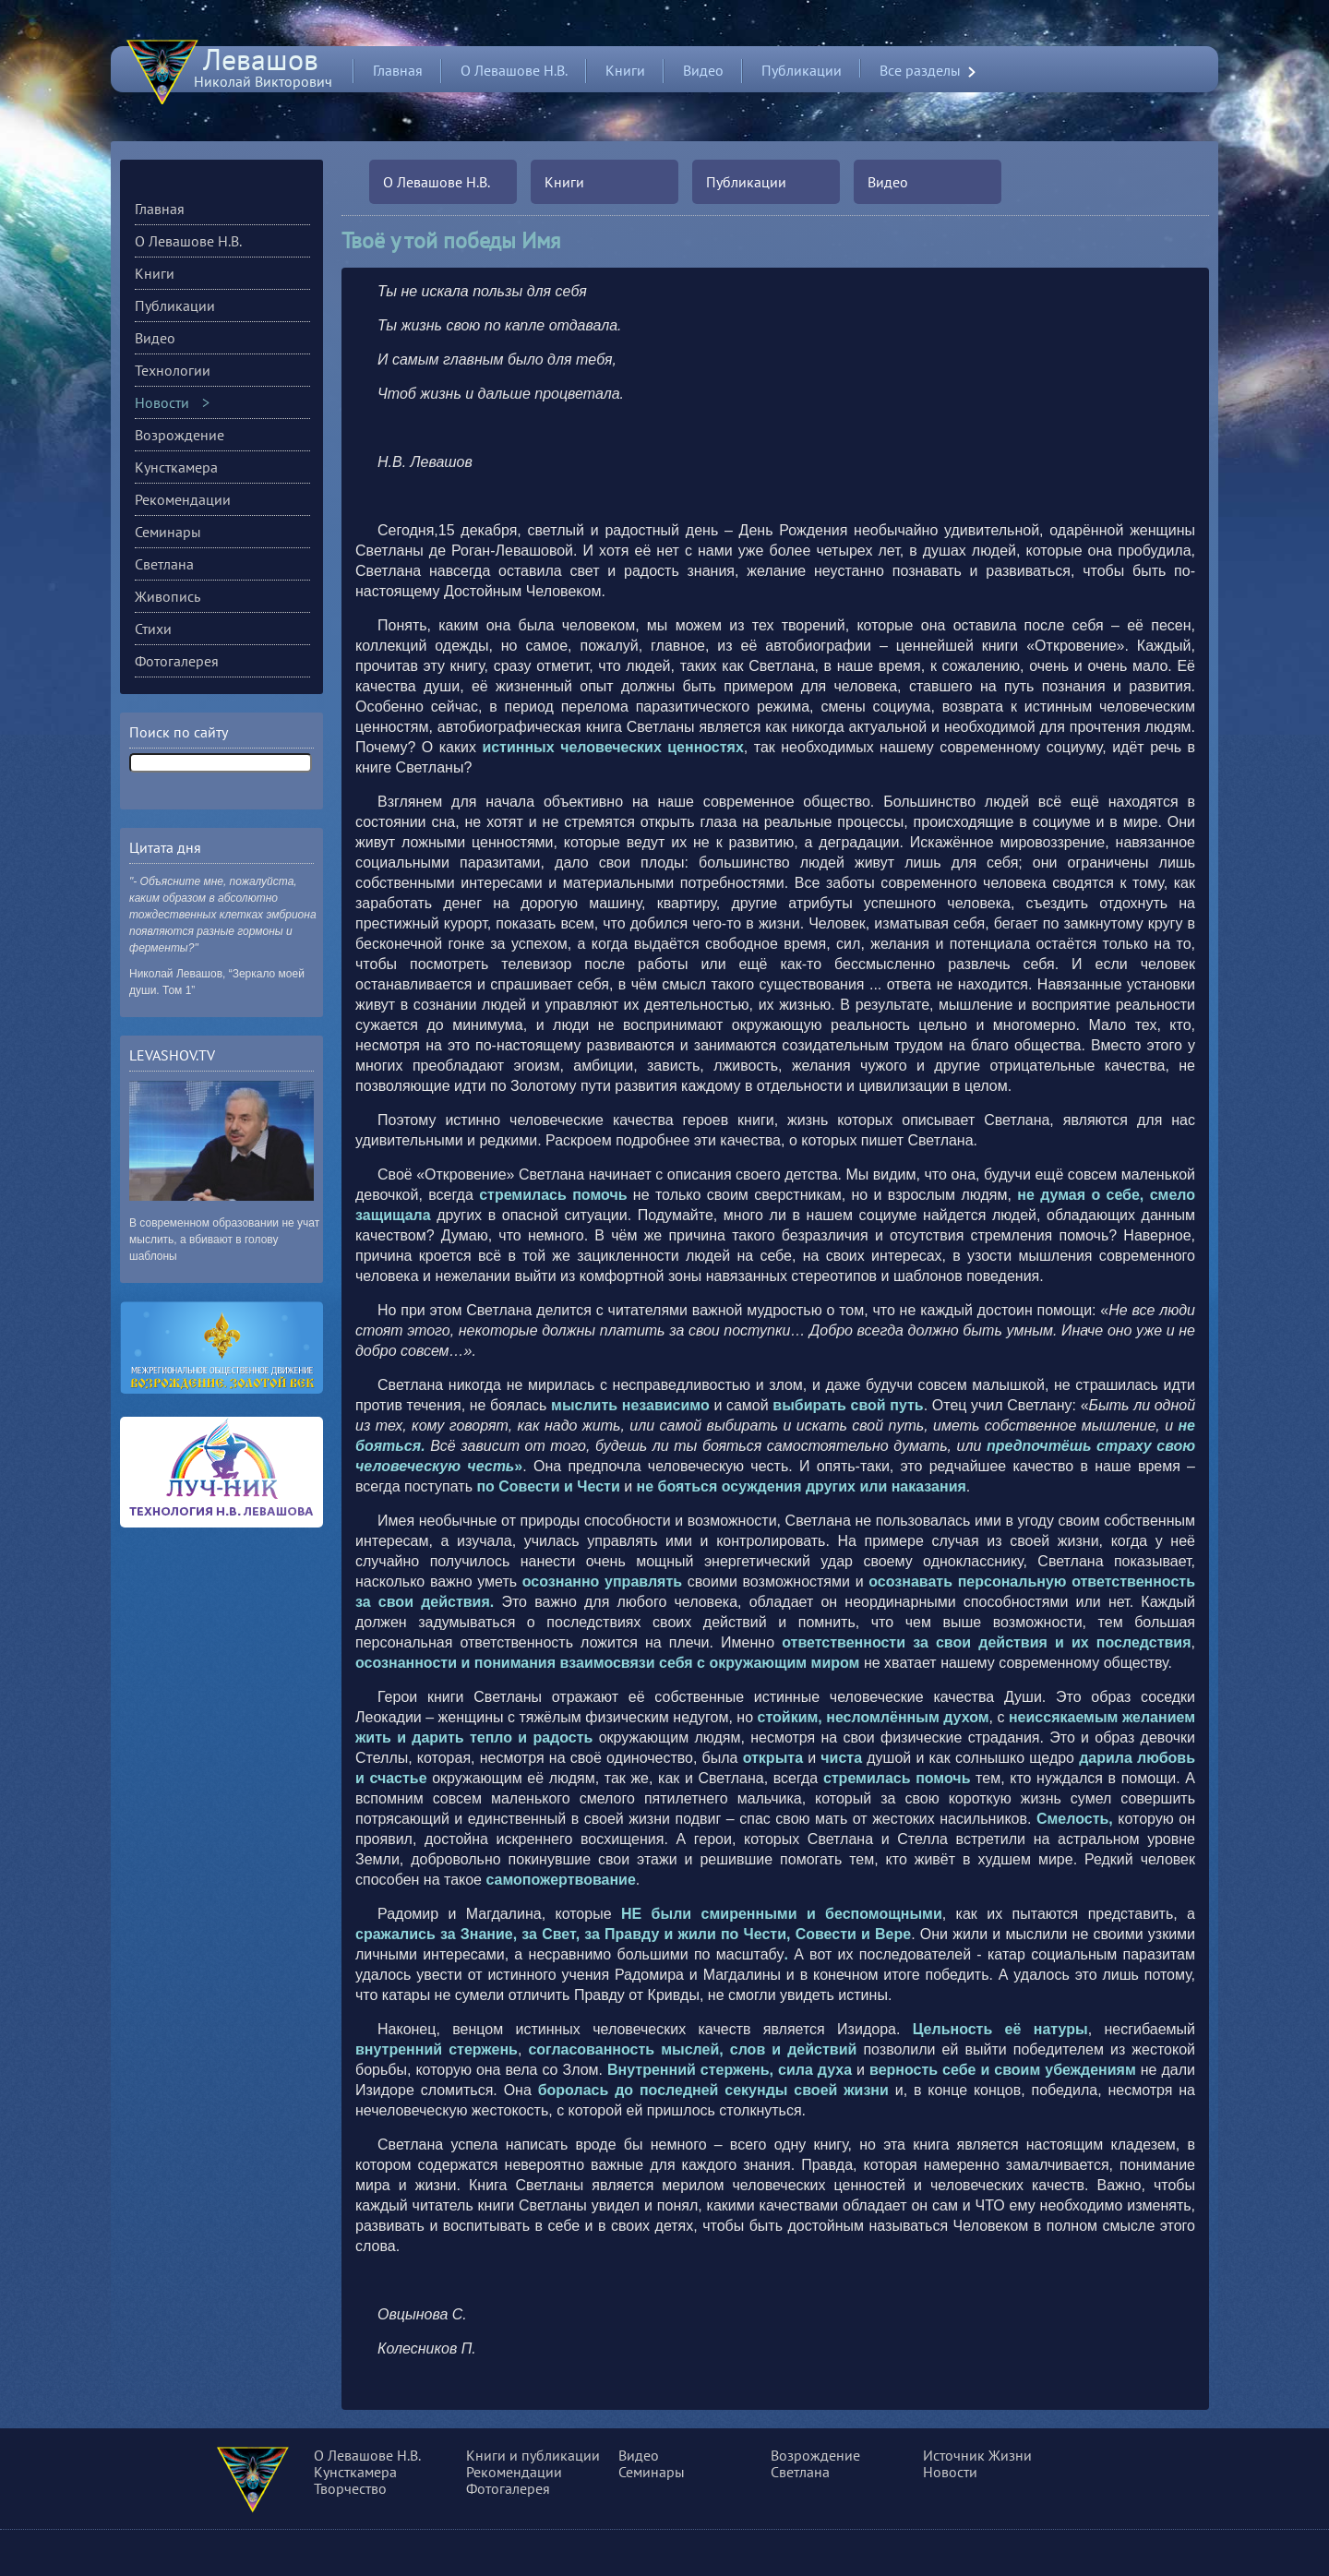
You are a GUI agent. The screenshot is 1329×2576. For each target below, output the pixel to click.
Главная (398, 70)
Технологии (172, 370)
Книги (625, 70)
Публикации (801, 70)
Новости (162, 402)
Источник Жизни (977, 2455)
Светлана (164, 564)
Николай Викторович (263, 72)
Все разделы (920, 70)
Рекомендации (183, 499)
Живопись (167, 596)
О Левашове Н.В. (514, 70)
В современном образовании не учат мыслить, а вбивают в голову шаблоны (224, 1239)
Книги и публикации (533, 2455)
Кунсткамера (176, 467)
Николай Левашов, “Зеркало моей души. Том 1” (217, 982)
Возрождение (179, 434)
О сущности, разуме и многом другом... (278, 2483)
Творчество (350, 2488)
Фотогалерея (177, 661)
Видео (703, 70)
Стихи (153, 628)
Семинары (168, 531)
